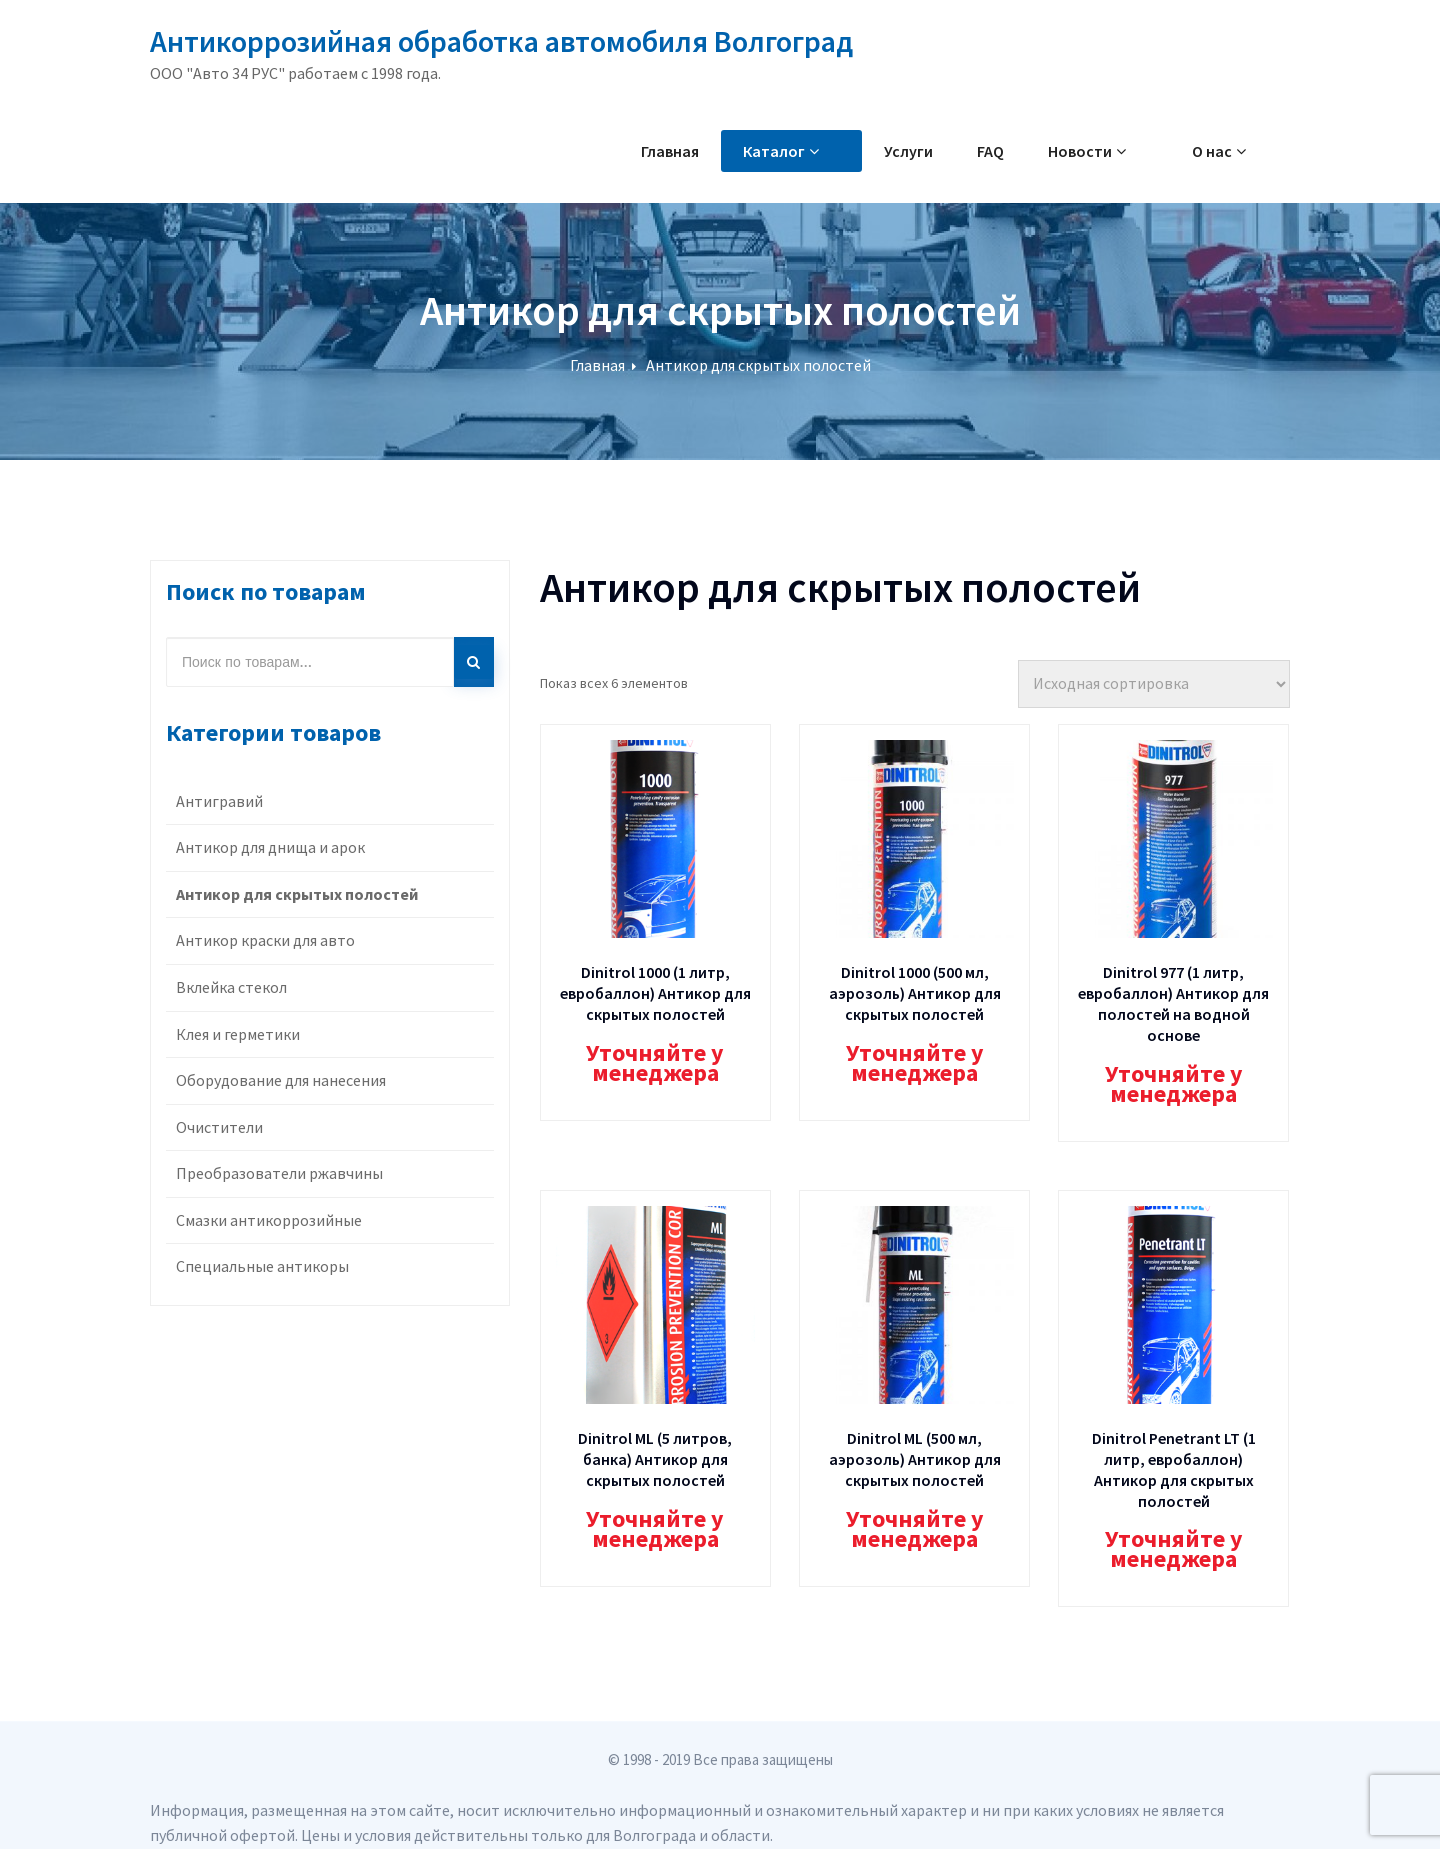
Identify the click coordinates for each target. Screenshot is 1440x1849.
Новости (1131, 151)
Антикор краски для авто (265, 940)
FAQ (1034, 151)
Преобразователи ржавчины (279, 1173)
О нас (1241, 151)
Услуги (952, 151)
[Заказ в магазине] (1154, 684)
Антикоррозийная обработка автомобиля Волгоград (501, 41)
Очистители (219, 1127)
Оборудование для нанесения (281, 1080)
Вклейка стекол (231, 987)
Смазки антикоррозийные (269, 1220)
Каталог (846, 151)
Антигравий (219, 801)
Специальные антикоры (262, 1266)
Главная (735, 151)
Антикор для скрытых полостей (758, 365)
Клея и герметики (238, 1034)
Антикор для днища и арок (270, 847)
